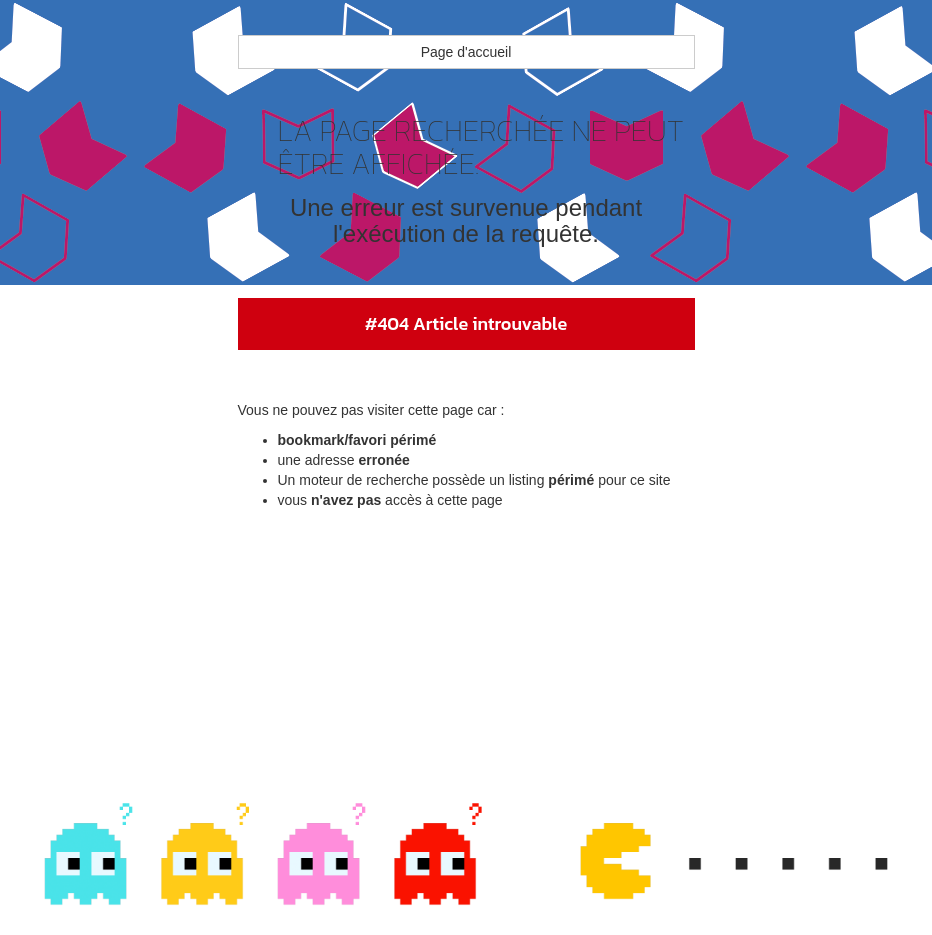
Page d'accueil (466, 52)
